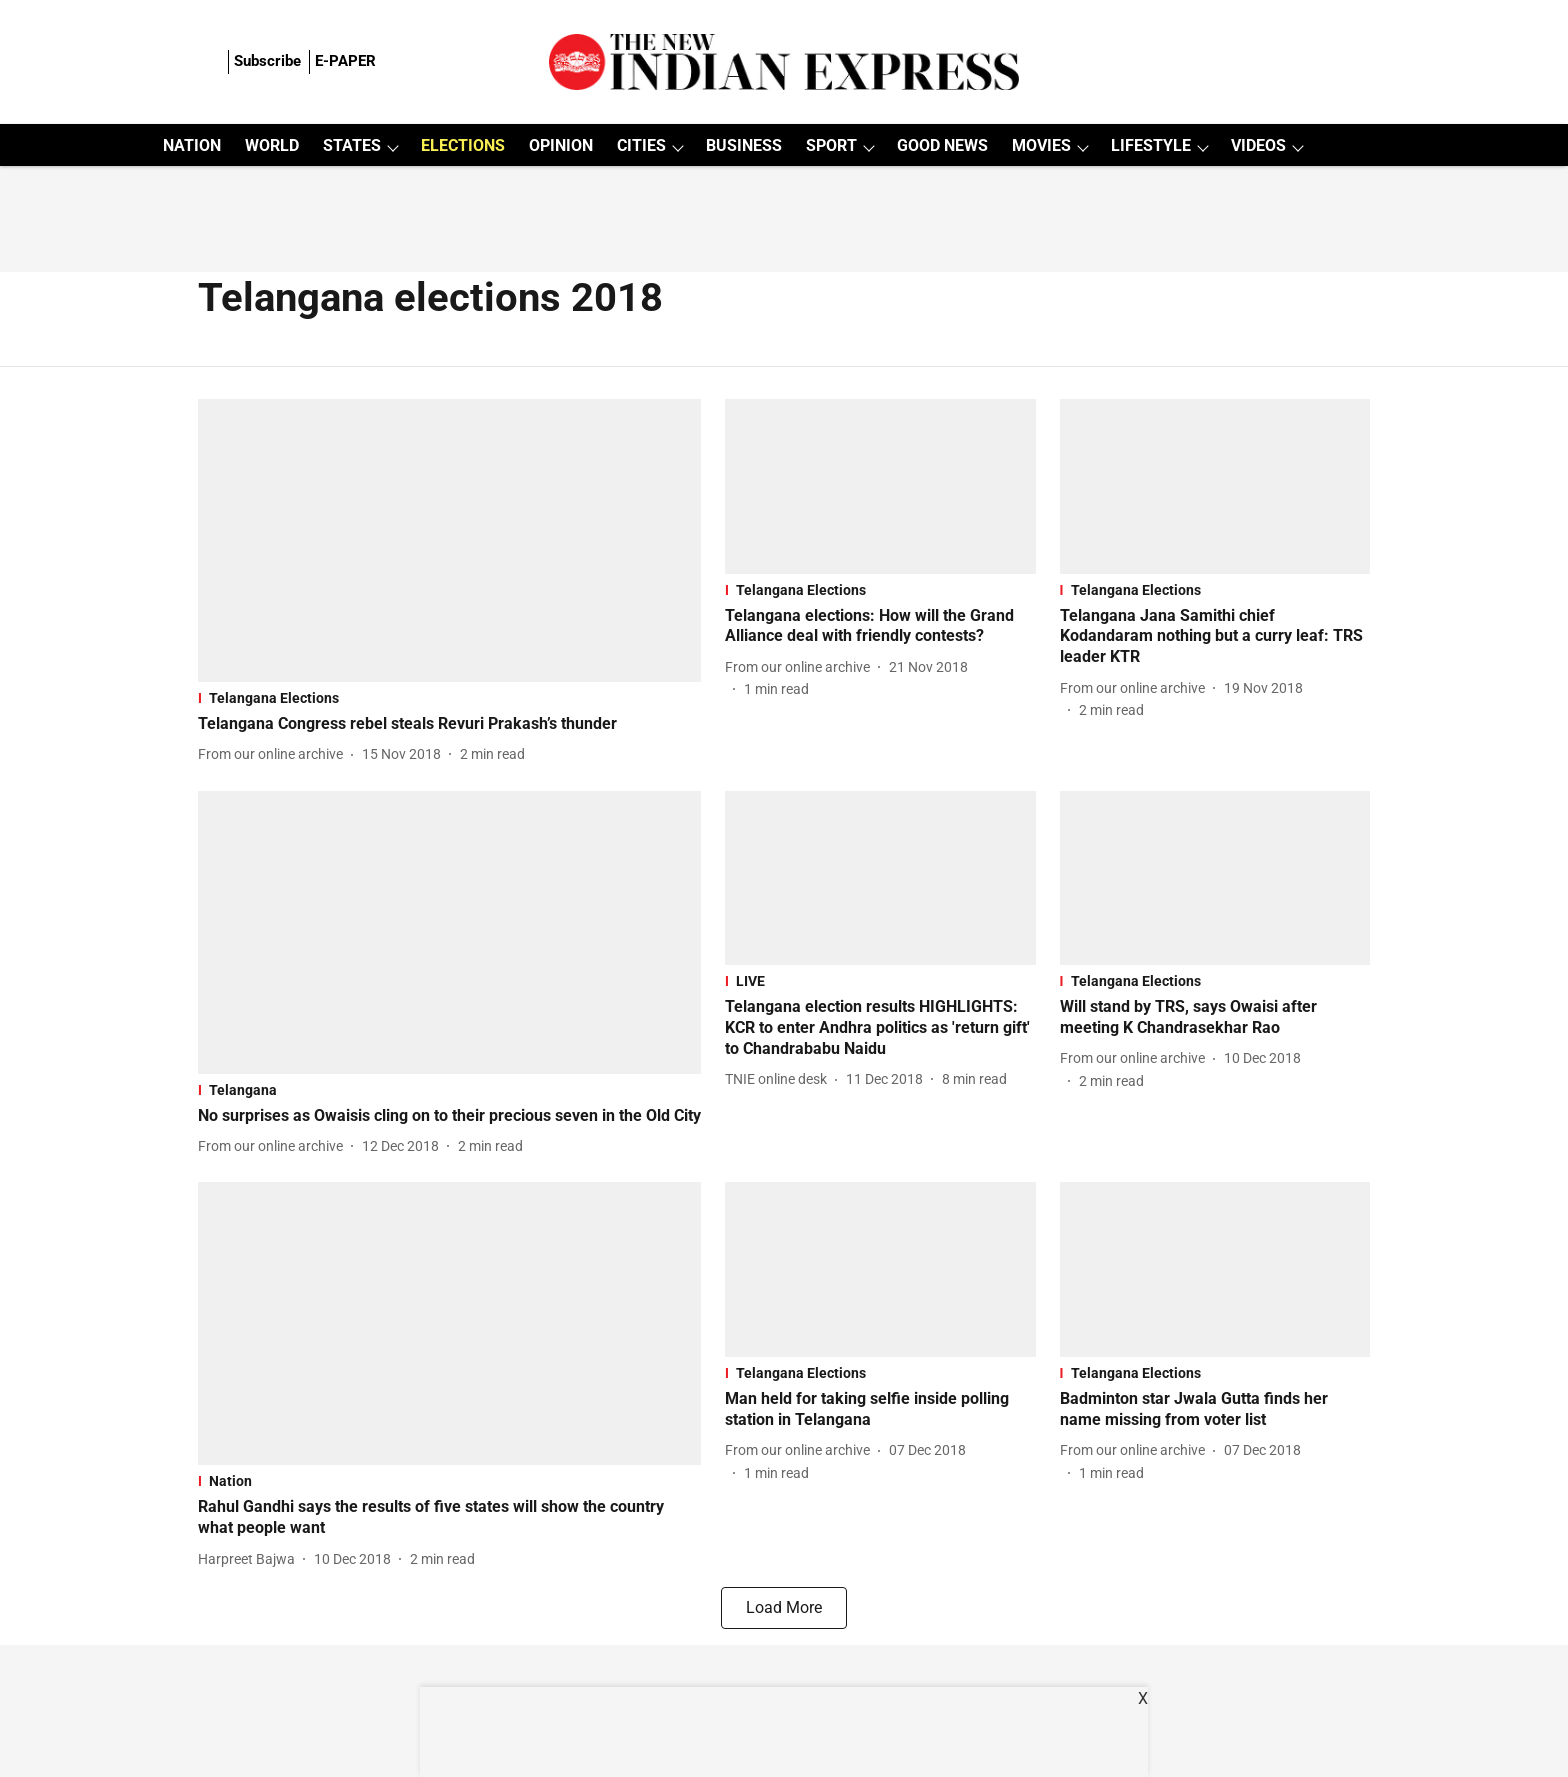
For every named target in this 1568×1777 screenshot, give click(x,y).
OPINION (561, 145)
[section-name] (449, 698)
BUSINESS (744, 145)
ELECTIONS (463, 145)
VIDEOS (1258, 145)
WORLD (272, 145)
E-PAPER (345, 61)
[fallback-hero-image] (449, 540)
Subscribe (267, 61)
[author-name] (274, 754)
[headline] (449, 724)
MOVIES (1041, 145)
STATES (352, 145)
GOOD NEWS (942, 145)
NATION (192, 145)
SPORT (831, 145)
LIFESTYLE (1151, 145)
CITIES (641, 145)
